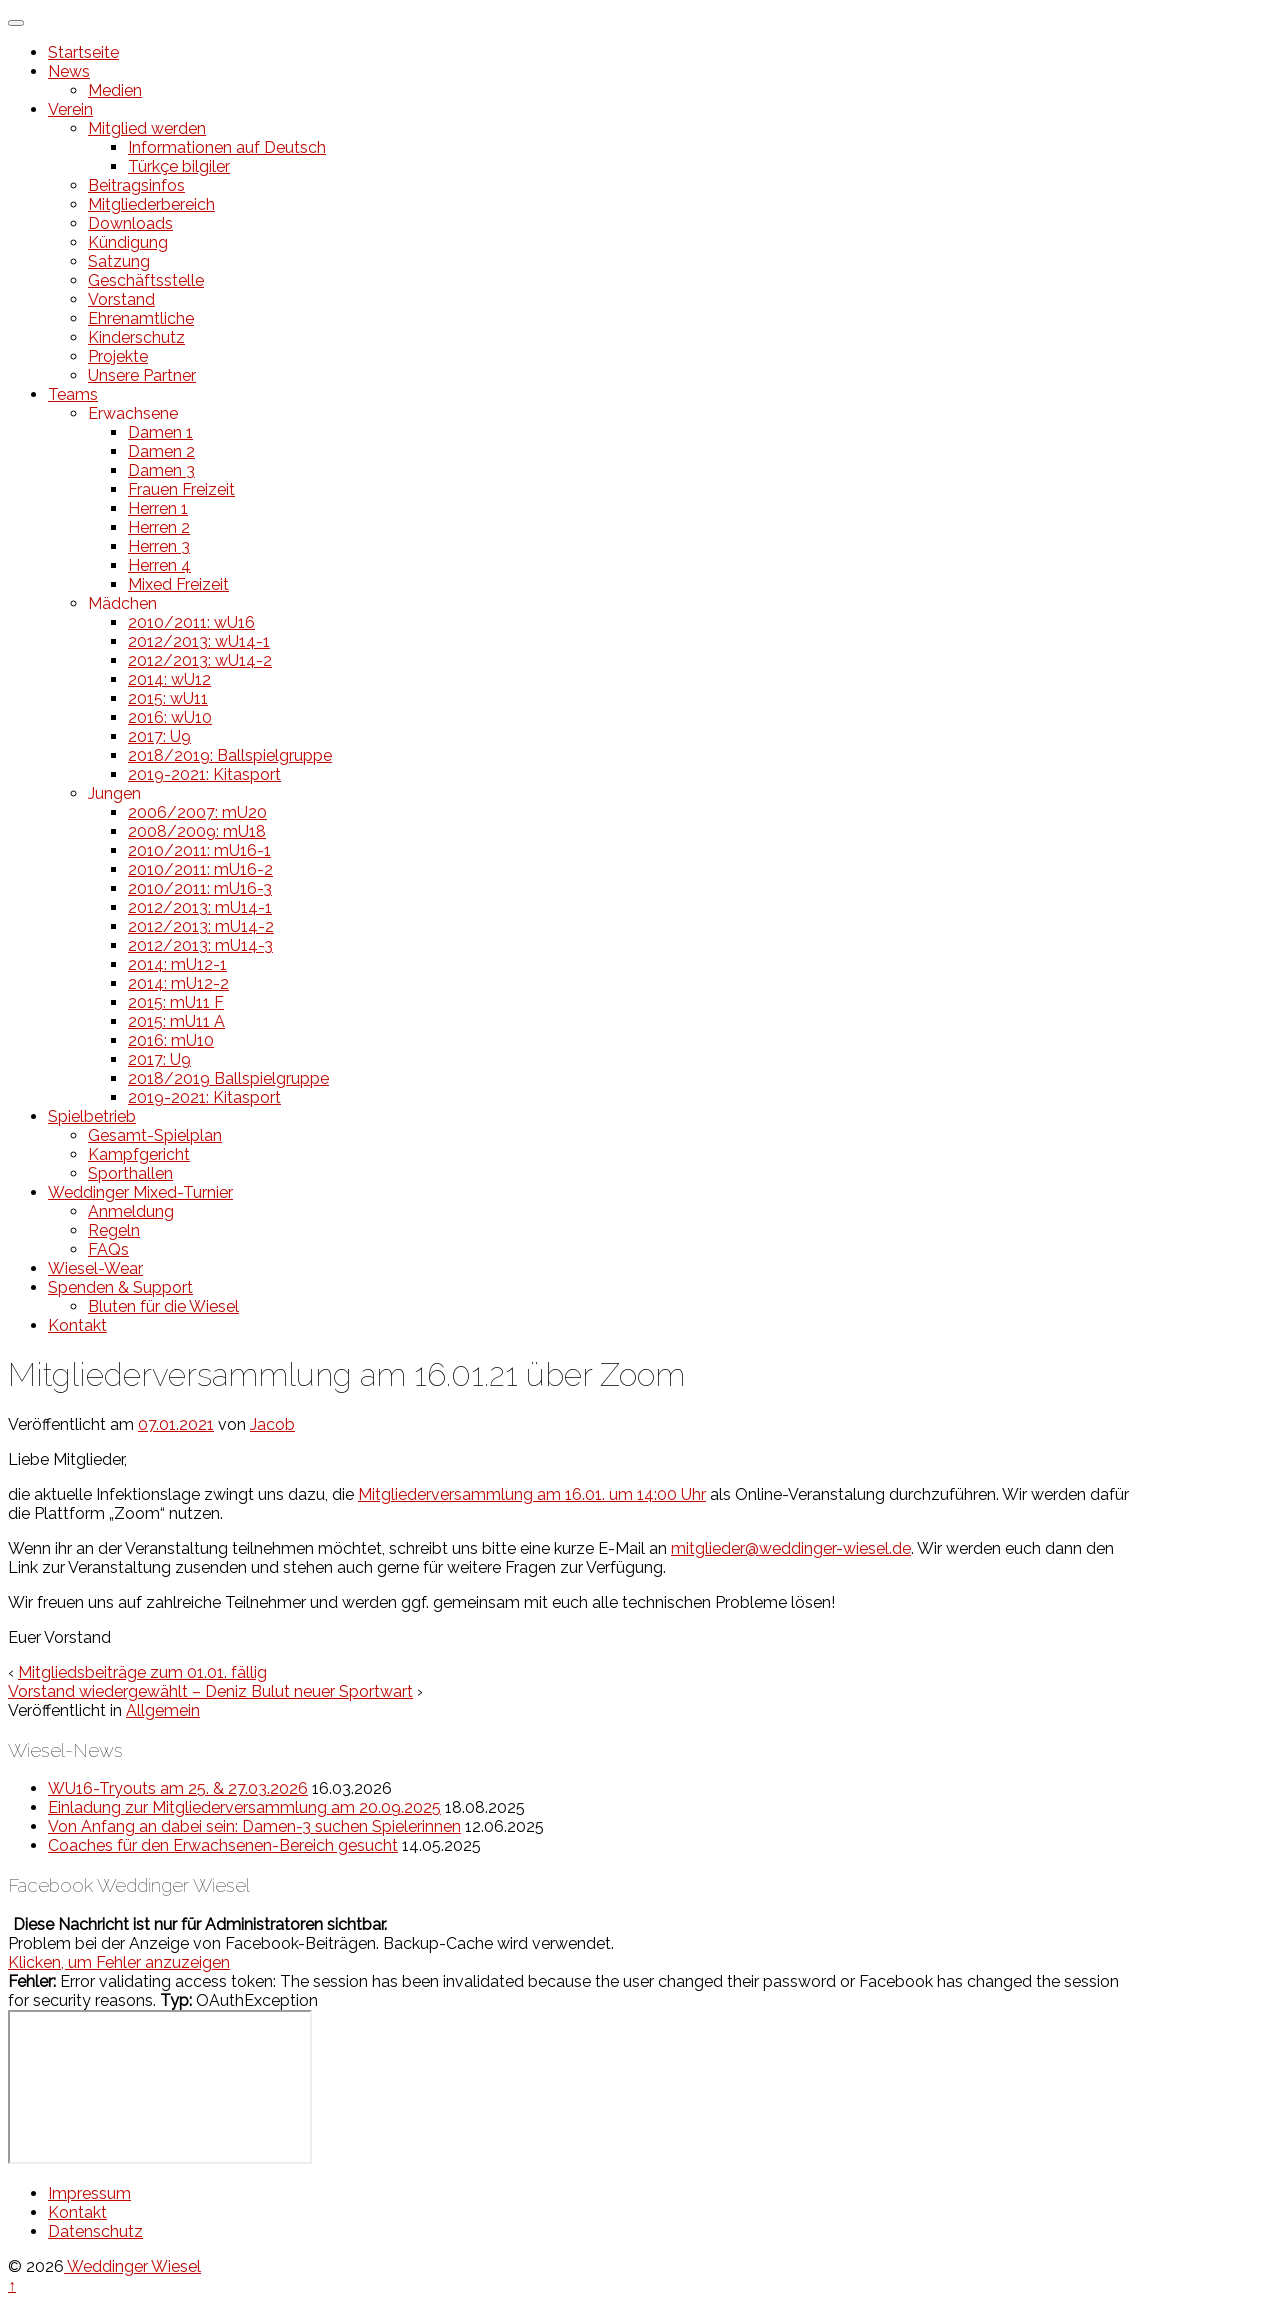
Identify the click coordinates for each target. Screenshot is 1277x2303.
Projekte (118, 356)
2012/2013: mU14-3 (200, 945)
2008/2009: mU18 (197, 831)
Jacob (272, 1424)
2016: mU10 (171, 1040)
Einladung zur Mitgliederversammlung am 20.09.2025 (244, 1807)
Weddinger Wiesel (132, 2266)
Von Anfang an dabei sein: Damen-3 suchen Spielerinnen (254, 1826)
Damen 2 (161, 451)
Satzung (119, 261)
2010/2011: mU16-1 (199, 850)
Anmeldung (131, 1211)
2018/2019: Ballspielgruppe (230, 755)
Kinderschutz (136, 337)
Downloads (130, 223)
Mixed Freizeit (178, 584)
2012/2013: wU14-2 (200, 660)
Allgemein (163, 1710)
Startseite (83, 52)
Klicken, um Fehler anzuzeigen (119, 1962)
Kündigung (128, 242)
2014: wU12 (169, 679)
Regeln (114, 1230)
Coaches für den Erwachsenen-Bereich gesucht (223, 1845)
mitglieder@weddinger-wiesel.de (791, 1548)
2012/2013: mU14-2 (201, 926)
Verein (70, 109)
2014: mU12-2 (178, 983)
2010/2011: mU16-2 (200, 869)
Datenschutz (95, 2231)
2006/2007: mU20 (197, 812)
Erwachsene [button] (133, 413)
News (69, 71)
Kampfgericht (139, 1154)
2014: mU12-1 (177, 964)
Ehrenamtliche (141, 318)
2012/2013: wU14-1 (199, 641)
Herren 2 (159, 527)
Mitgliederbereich (151, 204)
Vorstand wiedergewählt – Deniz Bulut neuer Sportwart (210, 1691)
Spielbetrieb (92, 1116)
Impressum (89, 2193)
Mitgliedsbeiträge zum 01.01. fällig (142, 1672)
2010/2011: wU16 (191, 622)
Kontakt (77, 1325)
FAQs (108, 1249)
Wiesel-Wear (95, 1268)
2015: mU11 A (176, 1021)
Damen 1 (160, 432)
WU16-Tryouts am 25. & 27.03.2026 (178, 1788)
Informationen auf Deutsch (227, 147)
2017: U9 (159, 736)
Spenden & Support (120, 1287)
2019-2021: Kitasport (204, 774)
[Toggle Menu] (16, 23)
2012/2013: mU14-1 (200, 907)
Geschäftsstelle (146, 280)
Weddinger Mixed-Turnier (140, 1192)
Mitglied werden (147, 128)
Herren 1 (158, 508)
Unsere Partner (142, 375)
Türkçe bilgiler (179, 166)
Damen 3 (161, 470)
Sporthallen (130, 1173)
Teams (73, 394)
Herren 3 (159, 546)
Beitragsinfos (136, 185)
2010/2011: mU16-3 (200, 888)
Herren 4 (159, 565)
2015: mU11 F (176, 1002)
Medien (115, 90)
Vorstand (121, 299)
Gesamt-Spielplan (155, 1135)
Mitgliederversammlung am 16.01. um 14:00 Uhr (532, 1494)
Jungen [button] (114, 793)
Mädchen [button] (122, 603)
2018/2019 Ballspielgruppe (228, 1078)
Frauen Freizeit (181, 489)
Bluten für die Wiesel (163, 1306)
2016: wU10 (170, 717)
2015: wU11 (168, 698)
